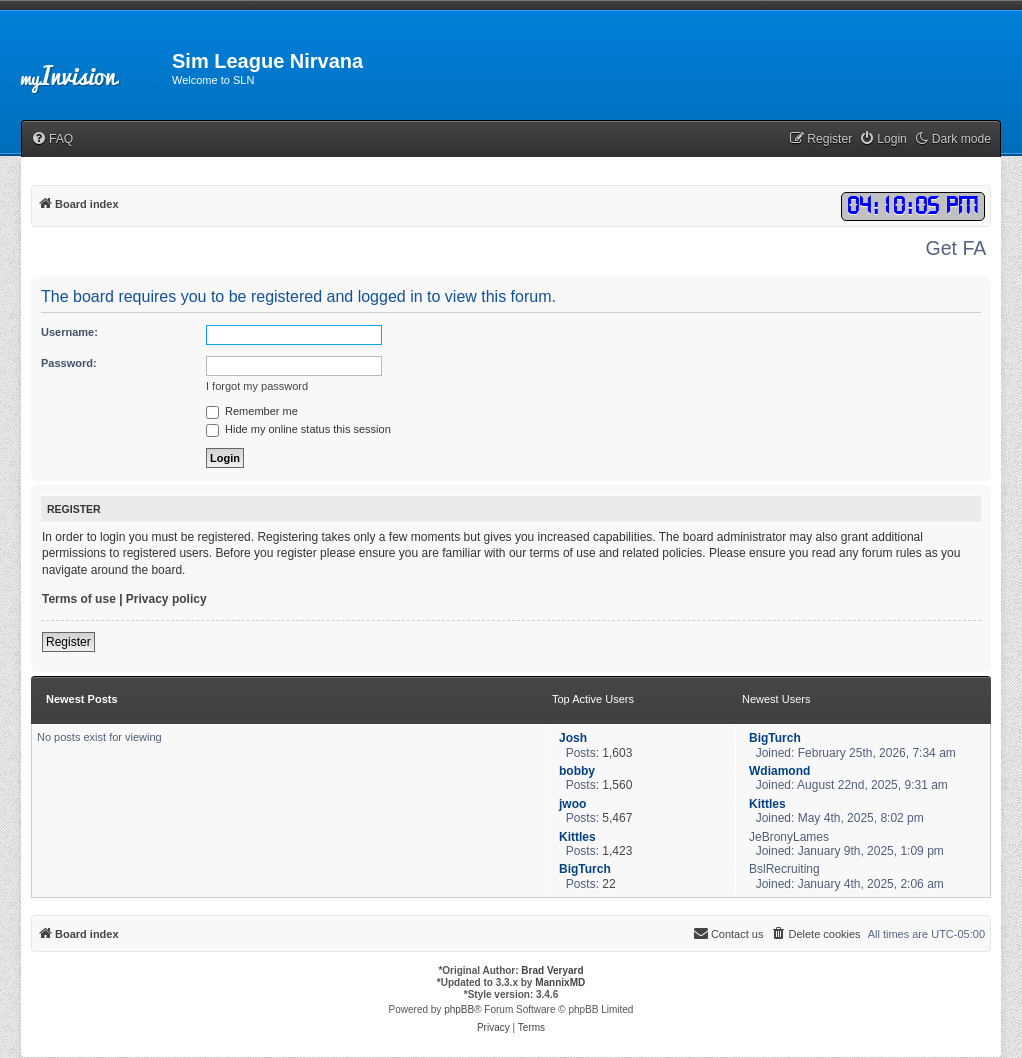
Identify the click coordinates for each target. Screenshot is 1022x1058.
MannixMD (560, 982)
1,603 (617, 753)
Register (68, 642)
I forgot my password (257, 386)
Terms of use (79, 599)
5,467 (617, 818)
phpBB (459, 1009)
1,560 (617, 785)
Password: (69, 363)
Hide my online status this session (298, 429)
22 (608, 884)
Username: (69, 332)
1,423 (617, 851)
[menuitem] (52, 139)
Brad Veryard (552, 970)
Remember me (252, 411)
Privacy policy (166, 599)
